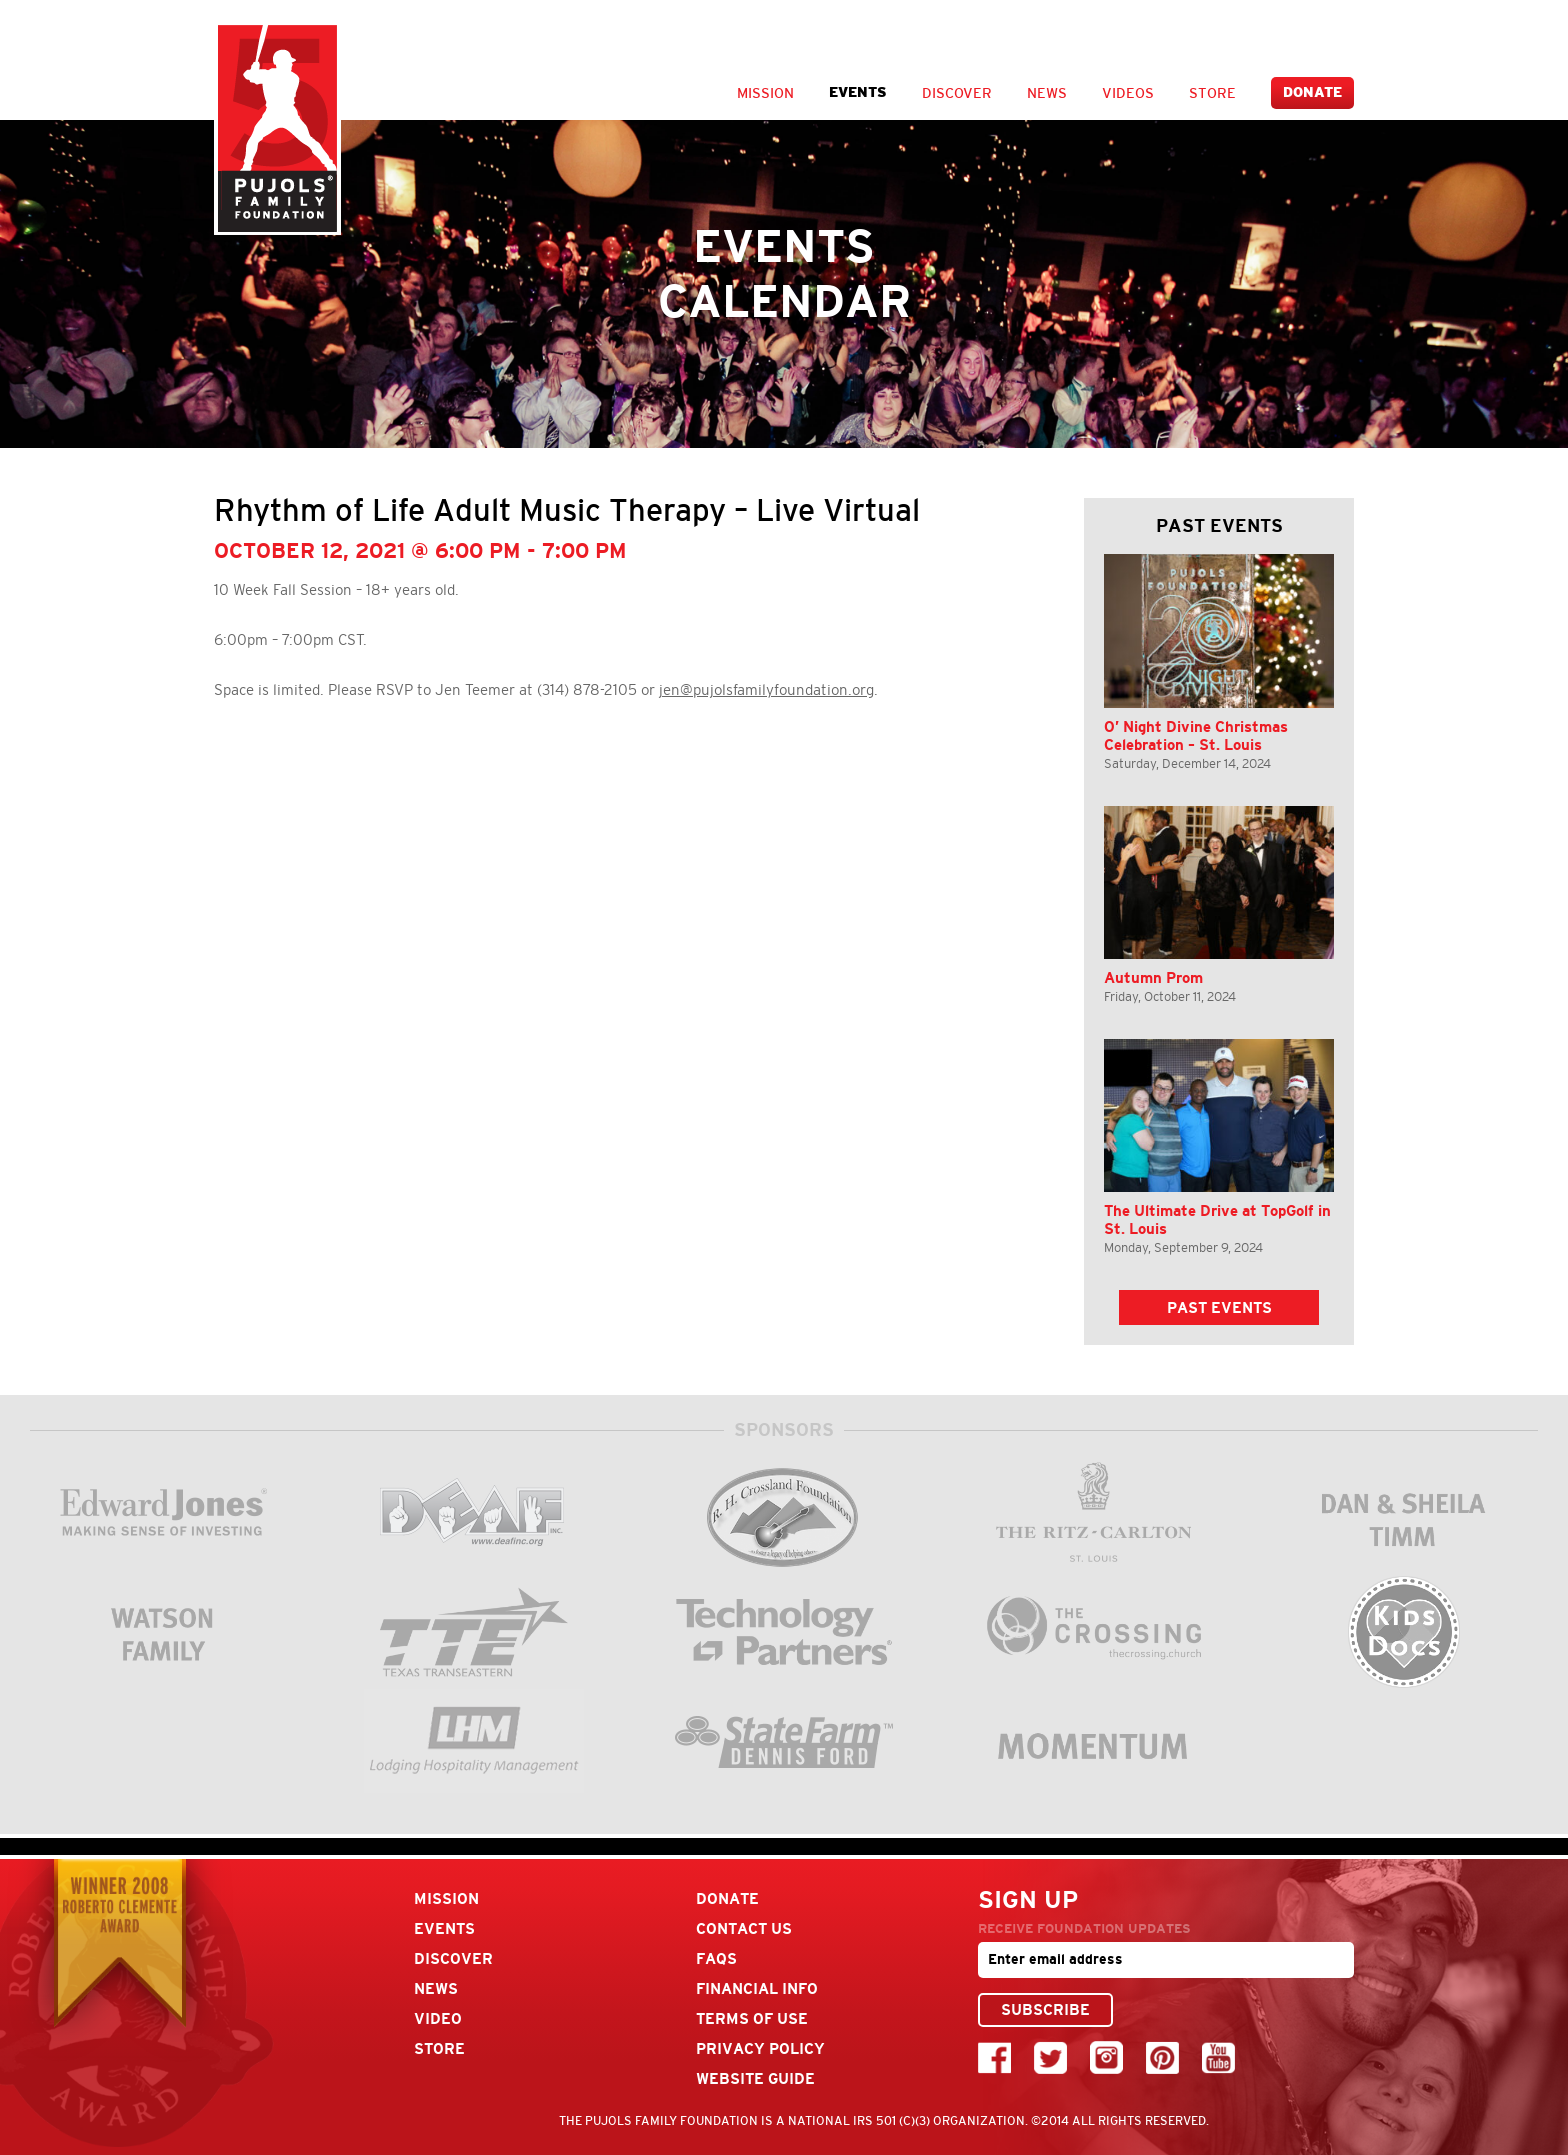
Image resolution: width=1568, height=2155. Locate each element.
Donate (1312, 92)
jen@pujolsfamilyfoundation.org (766, 690)
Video (438, 2018)
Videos (1128, 93)
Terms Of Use (752, 2018)
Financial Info (757, 1988)
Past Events (1219, 1307)
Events (858, 92)
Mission (765, 93)
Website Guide (755, 2078)
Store (1212, 93)
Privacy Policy (760, 2048)
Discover (957, 93)
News (1047, 93)
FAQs (716, 1958)
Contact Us (744, 1928)
